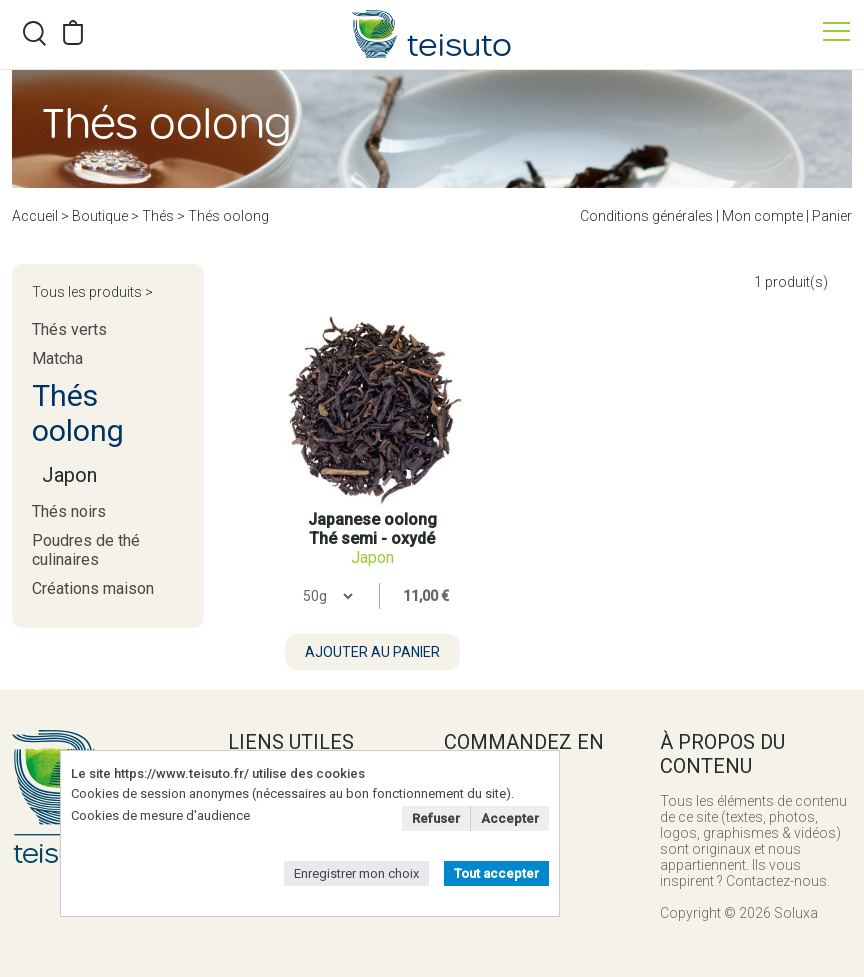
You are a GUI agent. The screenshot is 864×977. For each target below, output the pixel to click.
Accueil (35, 216)
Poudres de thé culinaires (86, 550)
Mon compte (762, 216)
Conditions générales (646, 216)
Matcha (57, 358)
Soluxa (796, 913)
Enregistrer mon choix (356, 873)
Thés (158, 216)
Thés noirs (69, 511)
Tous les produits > (92, 292)
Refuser (436, 818)
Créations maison (93, 588)
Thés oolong (228, 216)
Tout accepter (496, 873)
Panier (832, 216)
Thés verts (69, 329)
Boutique (100, 216)
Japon (69, 475)
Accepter (510, 818)
